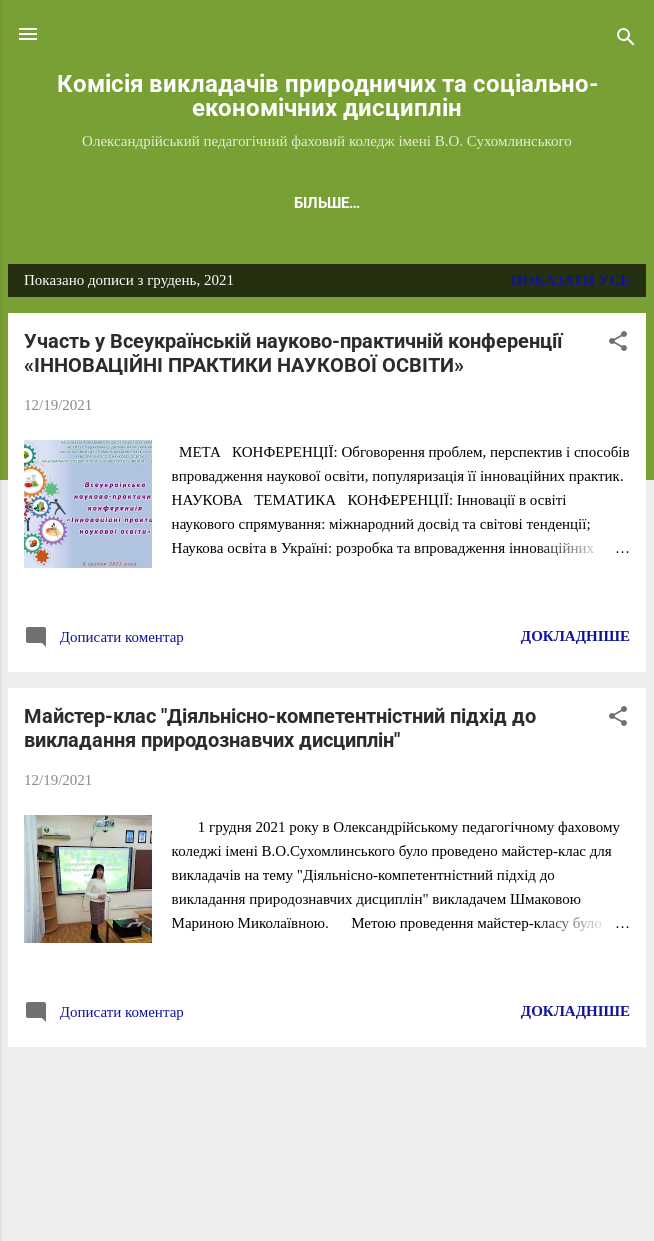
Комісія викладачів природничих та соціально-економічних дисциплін (327, 96)
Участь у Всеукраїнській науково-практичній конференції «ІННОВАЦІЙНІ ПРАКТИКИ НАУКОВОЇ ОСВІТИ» (293, 357)
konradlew (412, 1202)
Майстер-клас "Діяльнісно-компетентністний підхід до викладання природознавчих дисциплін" (280, 732)
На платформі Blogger (327, 1163)
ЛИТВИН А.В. (368, 203)
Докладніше (575, 640)
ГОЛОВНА (132, 203)
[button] (618, 348)
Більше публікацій (327, 1089)
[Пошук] (626, 40)
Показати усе (570, 284)
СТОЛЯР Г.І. (244, 203)
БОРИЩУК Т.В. (504, 203)
